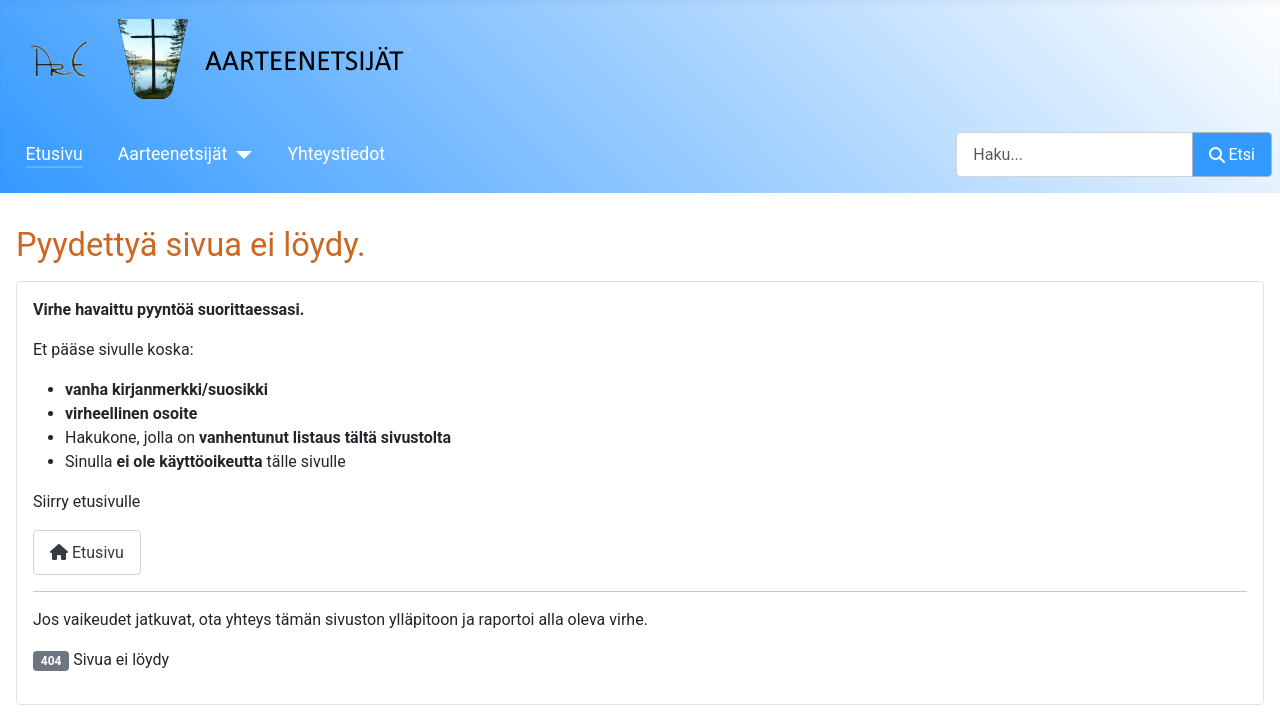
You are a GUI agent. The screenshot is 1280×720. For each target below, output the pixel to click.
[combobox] (1074, 154)
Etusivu (54, 154)
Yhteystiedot (336, 154)
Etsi (1232, 154)
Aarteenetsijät (173, 154)
